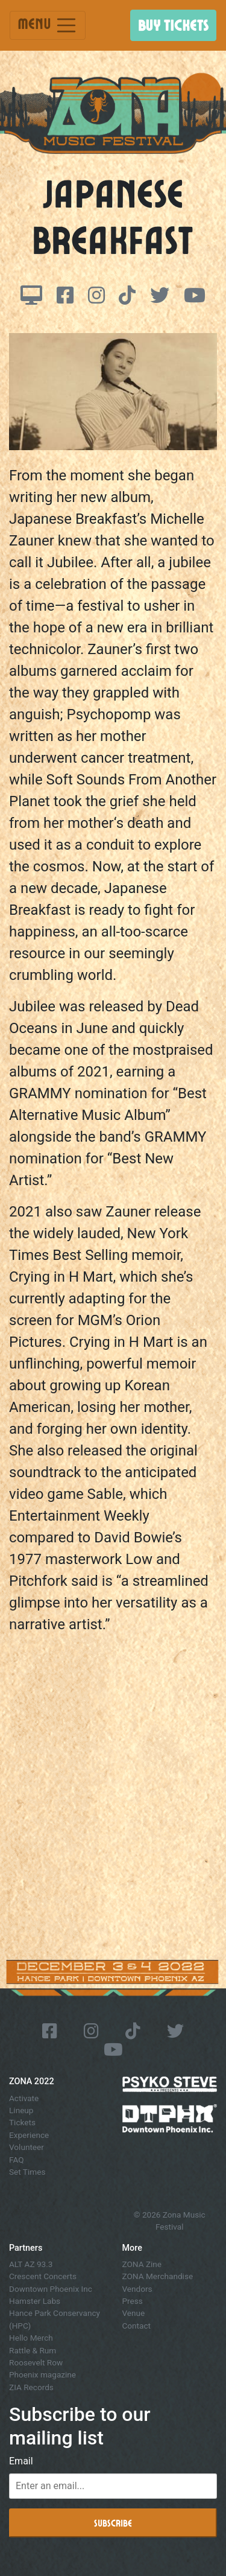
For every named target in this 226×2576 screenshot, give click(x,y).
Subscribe (113, 2522)
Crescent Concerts (43, 2276)
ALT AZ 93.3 (30, 2264)
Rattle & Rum (32, 2350)
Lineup (21, 2110)
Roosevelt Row (36, 2362)
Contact (136, 2325)
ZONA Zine (142, 2264)
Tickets (22, 2122)
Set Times (27, 2172)
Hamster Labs (34, 2301)
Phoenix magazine (42, 2374)
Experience (29, 2135)
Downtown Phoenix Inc (50, 2289)
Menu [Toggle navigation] (47, 25)
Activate (24, 2098)
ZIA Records (31, 2387)
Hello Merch (31, 2337)
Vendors (137, 2289)
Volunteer (26, 2147)
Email (21, 2461)
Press (132, 2301)
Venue (133, 2313)
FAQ (16, 2159)
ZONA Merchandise (157, 2276)
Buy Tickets (173, 25)
